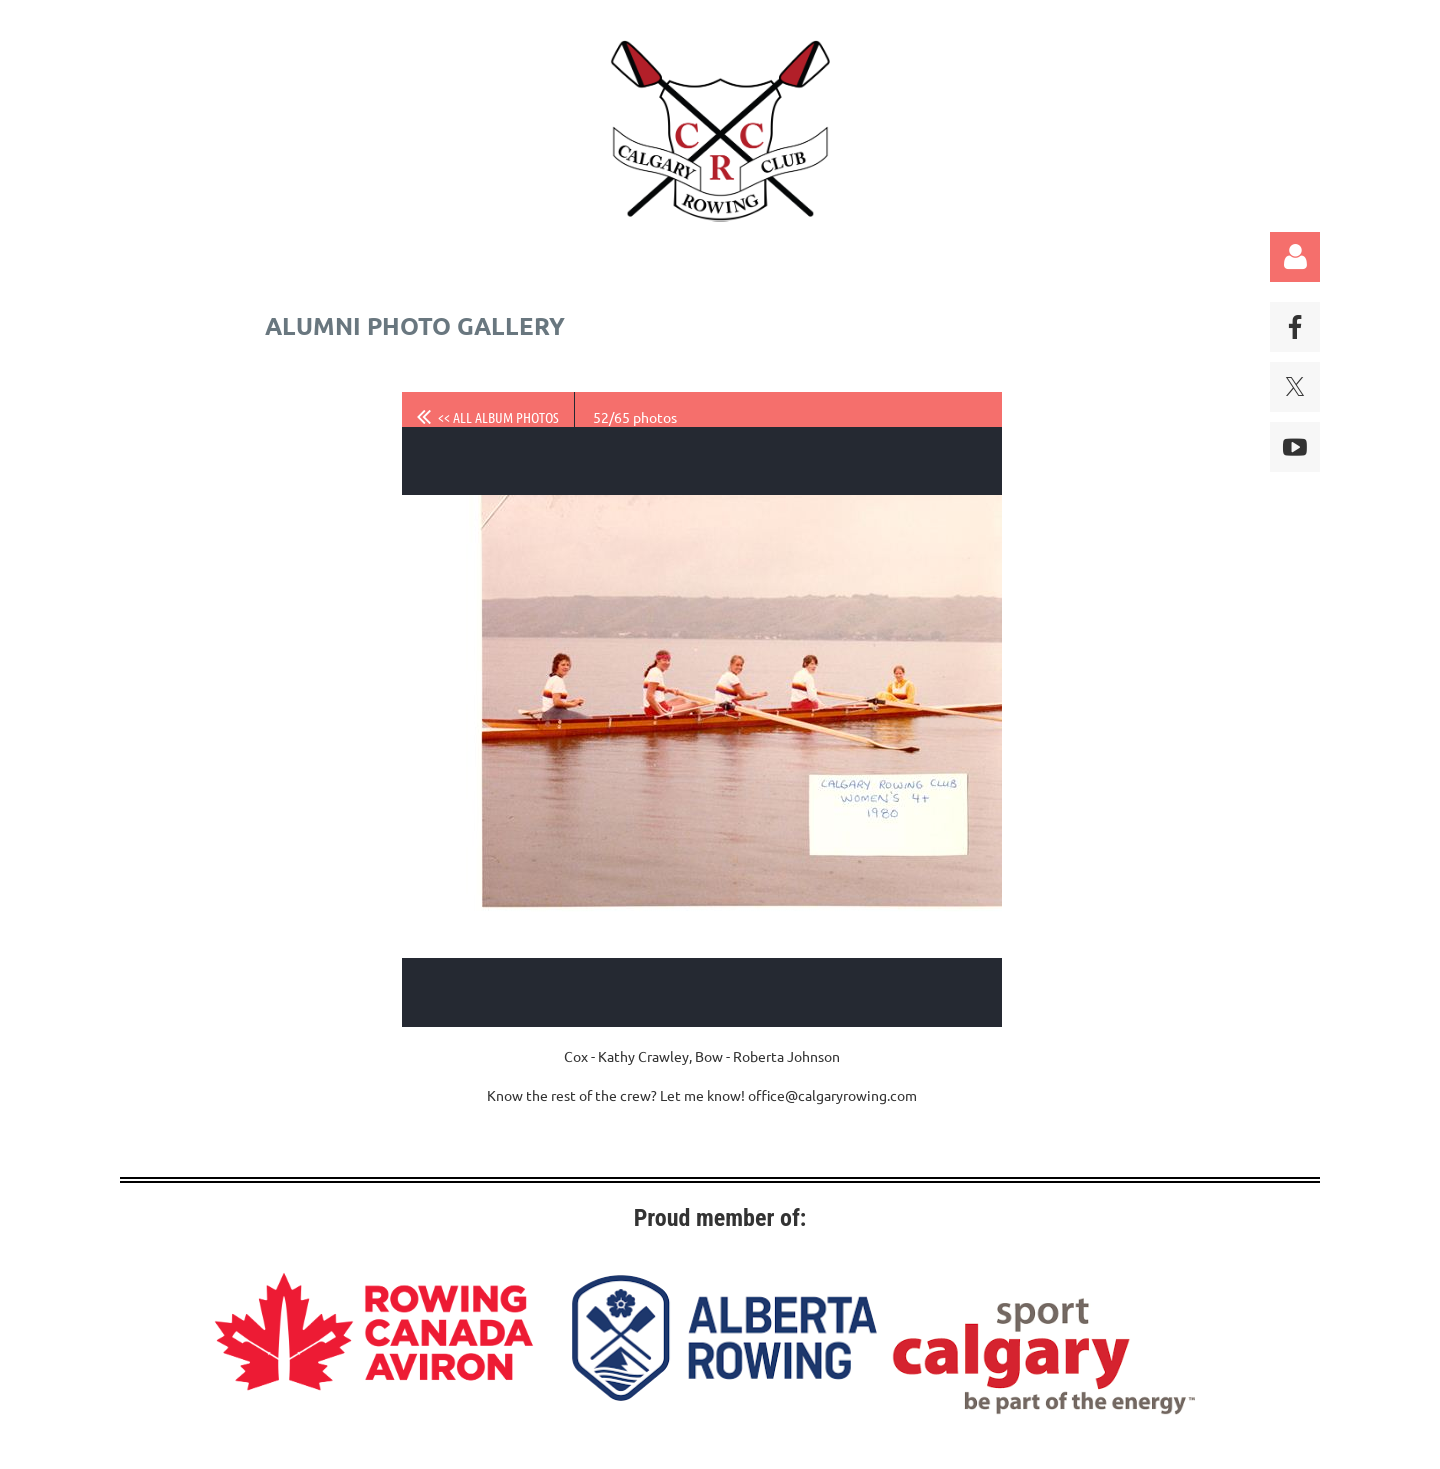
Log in (1295, 257)
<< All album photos (498, 417)
